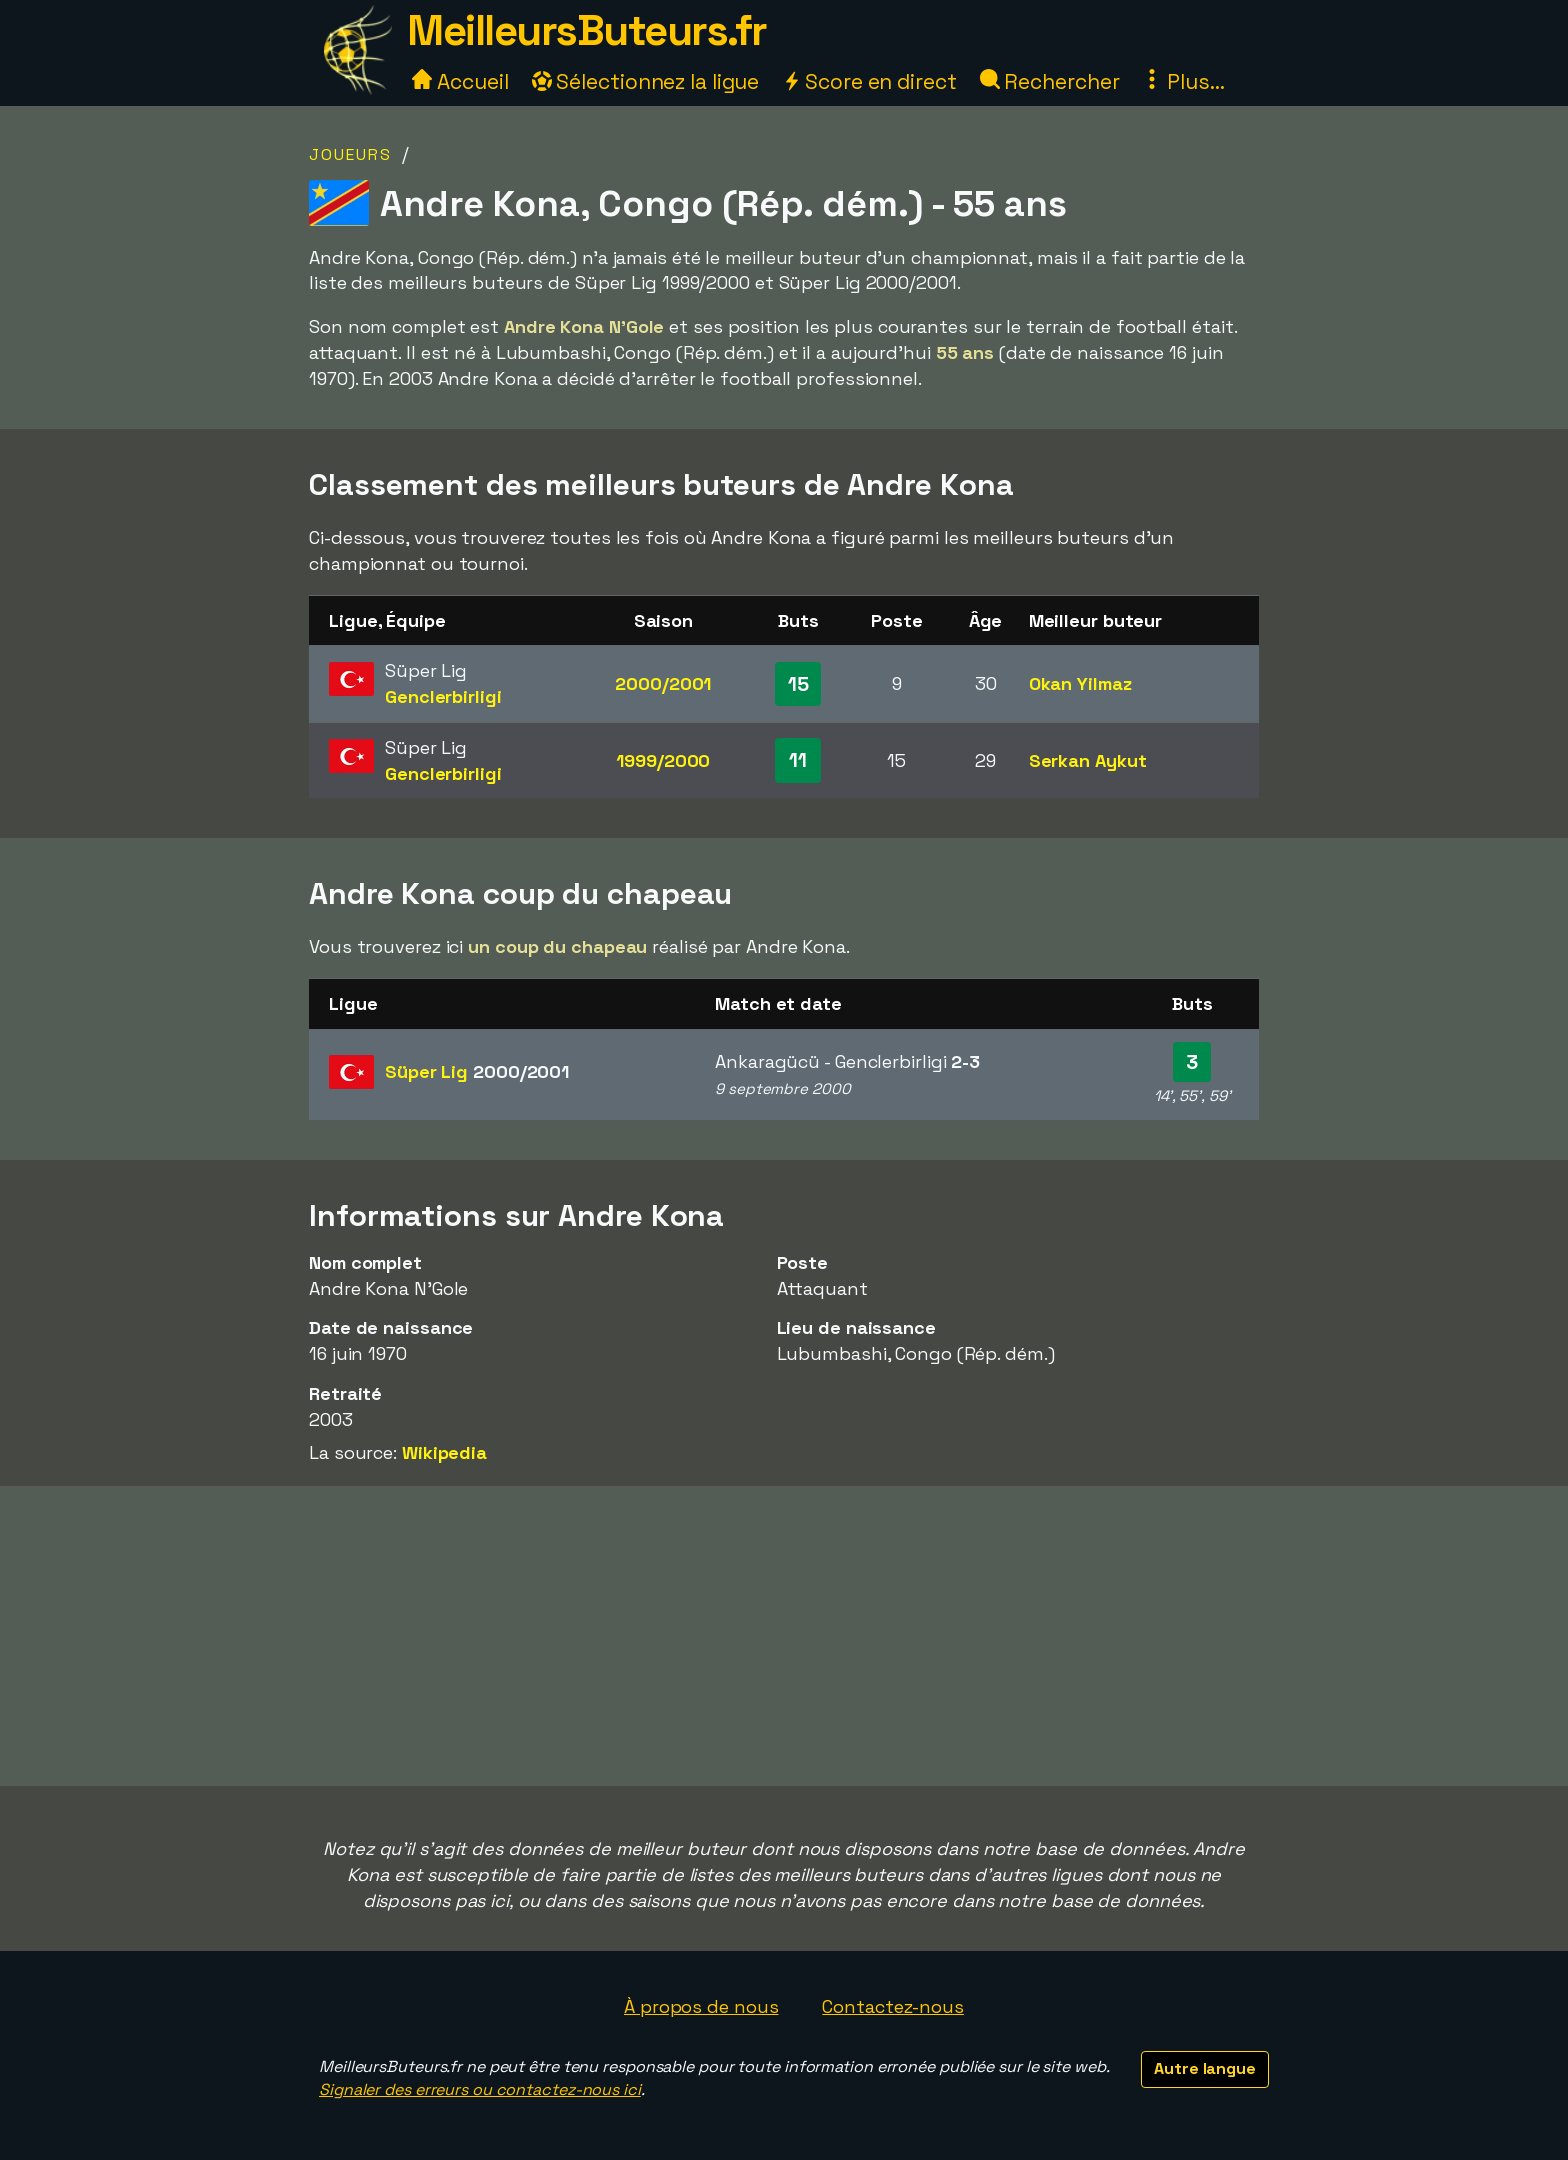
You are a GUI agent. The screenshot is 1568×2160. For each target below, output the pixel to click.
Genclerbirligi (443, 696)
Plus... (1183, 81)
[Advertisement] (784, 1636)
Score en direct (869, 81)
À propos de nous (701, 2006)
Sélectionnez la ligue (646, 81)
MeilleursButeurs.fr (587, 30)
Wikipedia (444, 1452)
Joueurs (350, 154)
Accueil (460, 81)
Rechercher (1050, 81)
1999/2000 (663, 760)
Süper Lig (477, 1071)
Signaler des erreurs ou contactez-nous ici (480, 2089)
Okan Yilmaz (1080, 683)
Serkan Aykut (1088, 760)
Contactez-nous (893, 2006)
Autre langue (1205, 2068)
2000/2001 (663, 683)
